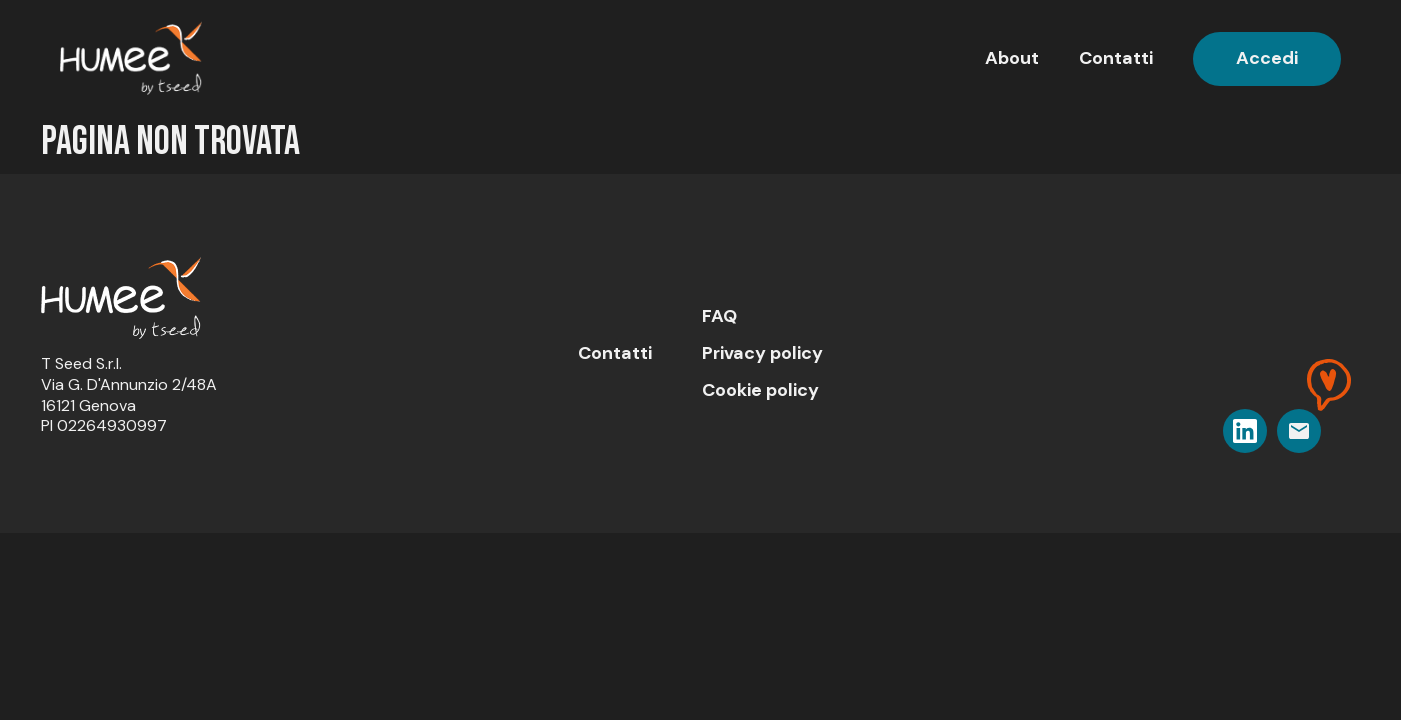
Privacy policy (762, 353)
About (1012, 58)
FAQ (719, 316)
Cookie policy (760, 390)
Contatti (1116, 58)
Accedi (1267, 58)
